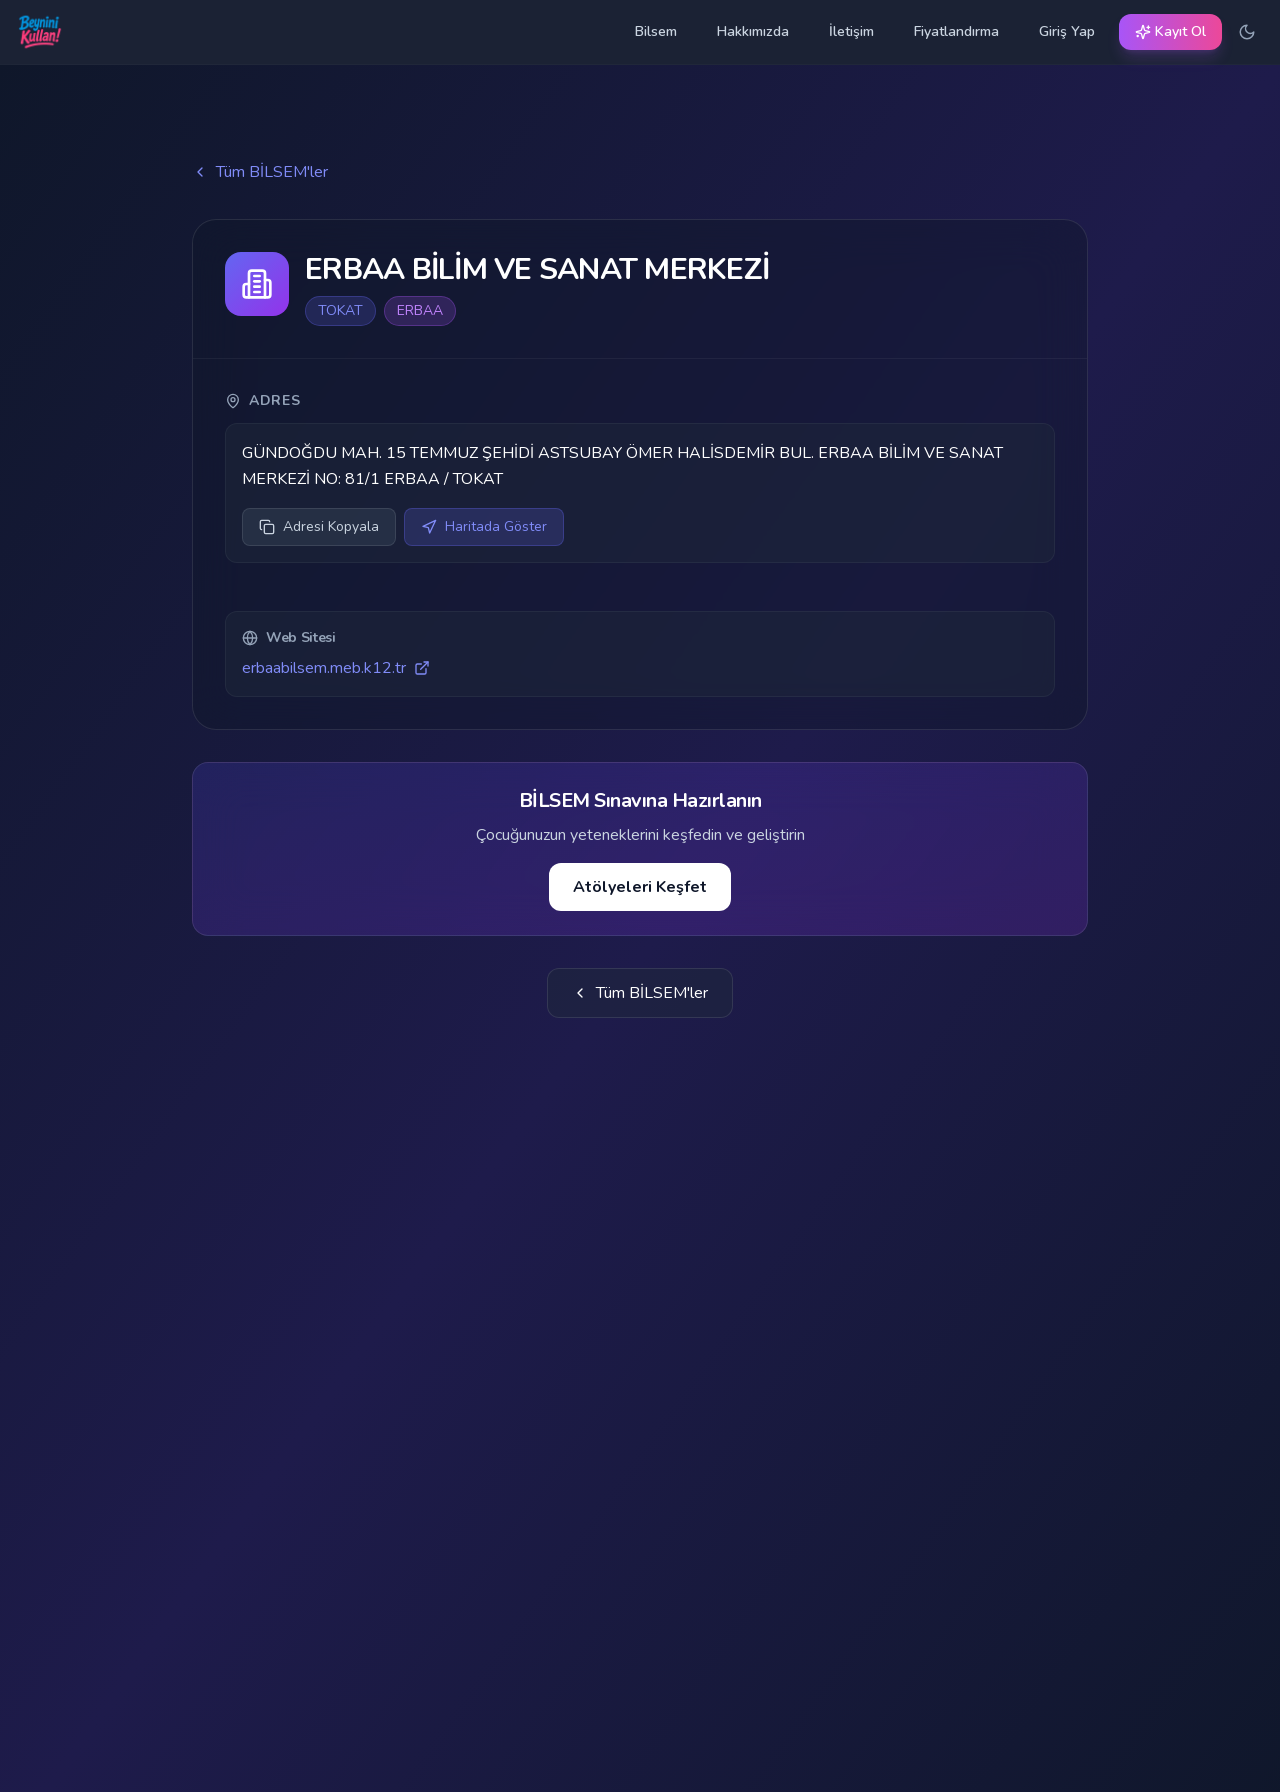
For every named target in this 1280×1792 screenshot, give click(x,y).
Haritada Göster (484, 526)
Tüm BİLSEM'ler (260, 172)
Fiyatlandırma (956, 31)
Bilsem (656, 31)
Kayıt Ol (1170, 31)
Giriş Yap (1067, 31)
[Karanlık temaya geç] (1247, 32)
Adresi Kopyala (319, 526)
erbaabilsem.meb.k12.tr (336, 668)
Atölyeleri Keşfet (640, 887)
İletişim (851, 31)
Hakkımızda (753, 31)
